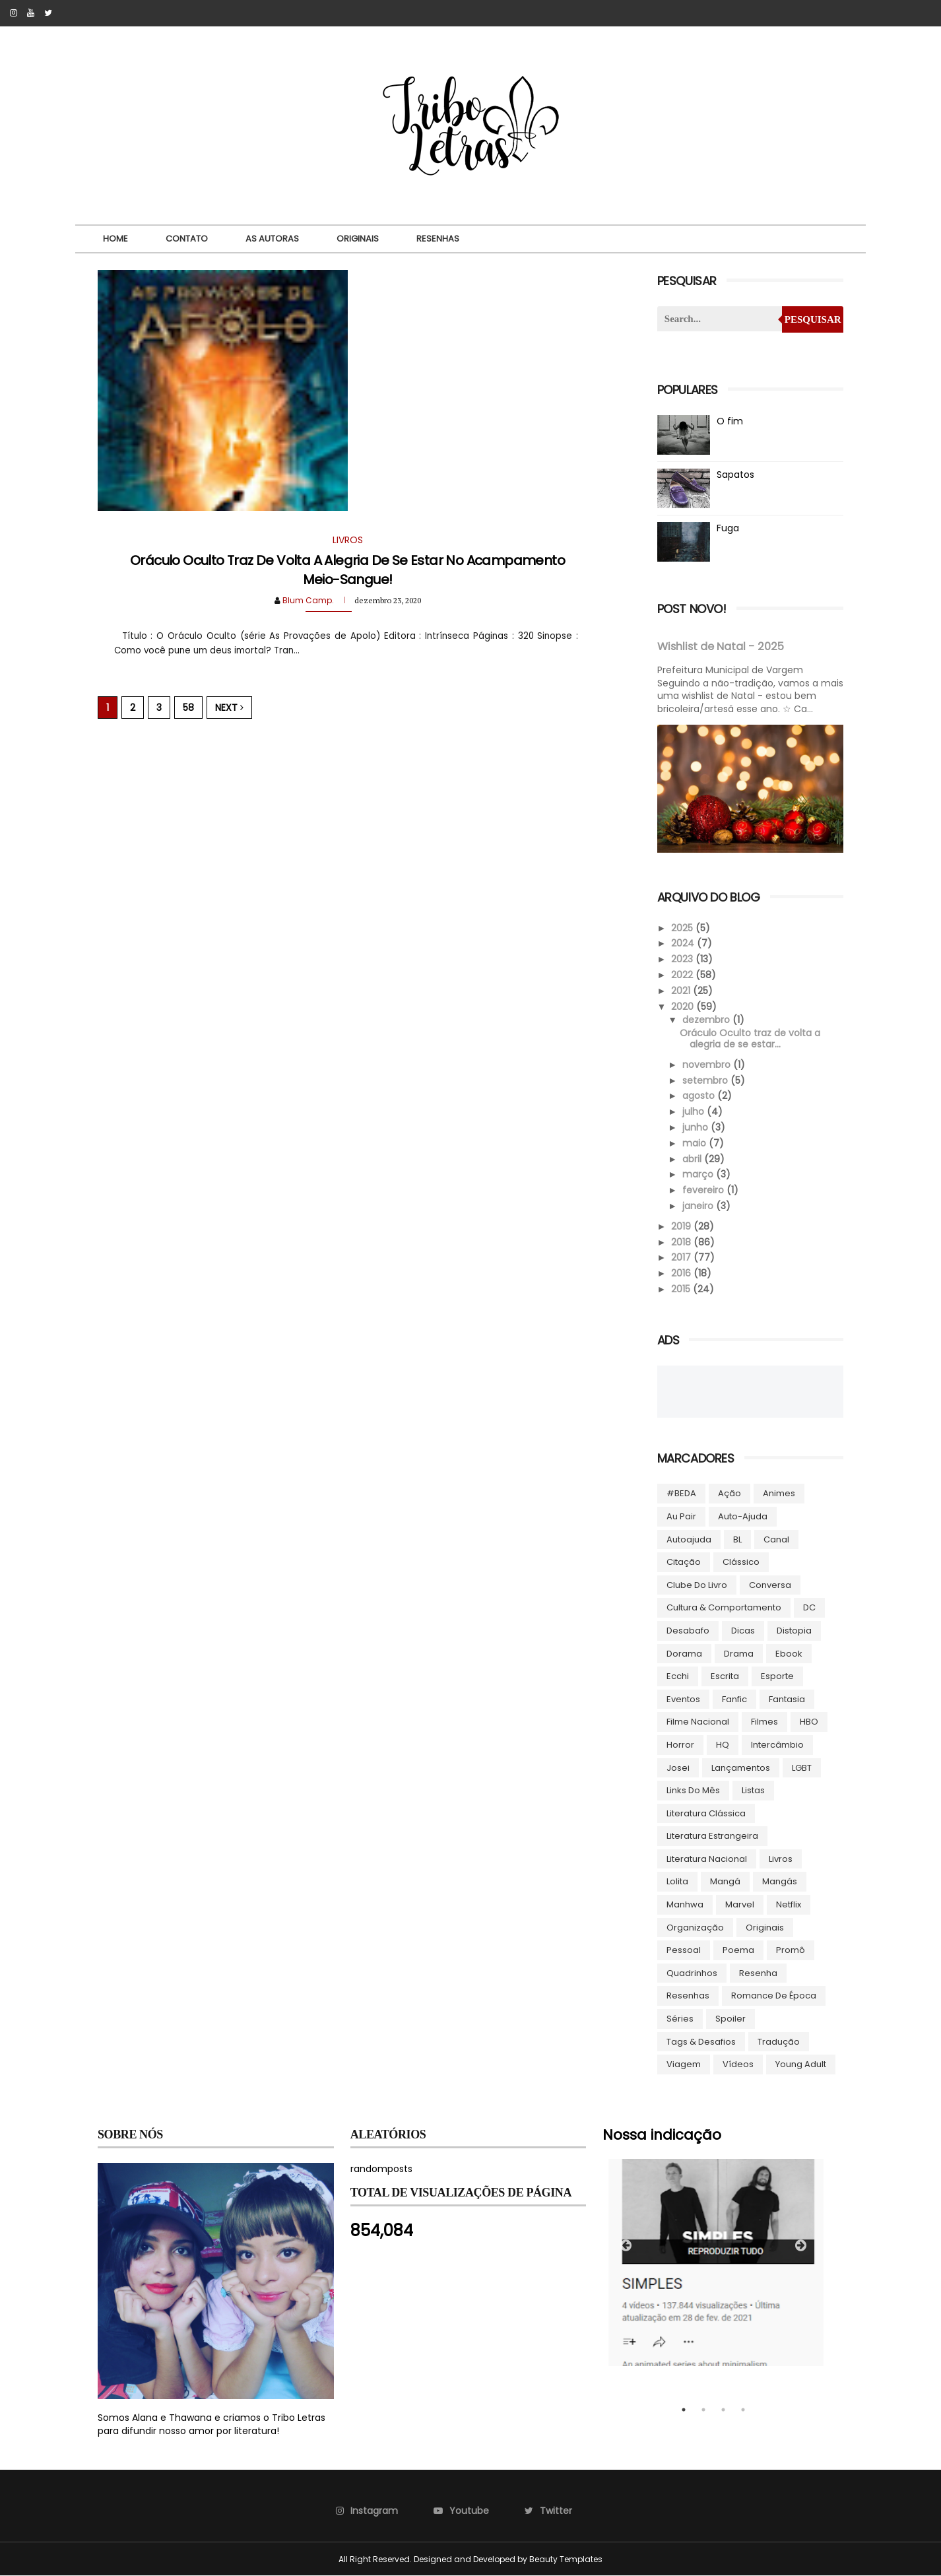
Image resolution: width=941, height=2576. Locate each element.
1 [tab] (683, 2409)
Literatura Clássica (706, 1813)
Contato (187, 238)
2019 (682, 1226)
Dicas (743, 1630)
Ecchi (677, 1676)
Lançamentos (740, 1768)
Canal (776, 1539)
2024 (684, 943)
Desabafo (687, 1630)
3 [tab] (723, 2409)
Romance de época (773, 1995)
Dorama (684, 1653)
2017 (682, 1257)
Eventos (683, 1699)
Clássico (741, 1562)
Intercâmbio (777, 1744)
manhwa (684, 1904)
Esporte (777, 1676)
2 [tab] (703, 2409)
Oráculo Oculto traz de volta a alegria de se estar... (750, 1038)
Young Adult (800, 2064)
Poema (738, 1950)
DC (809, 1607)
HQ (722, 1744)
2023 (683, 959)
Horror (680, 1744)
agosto (699, 1095)
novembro (707, 1064)
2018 (682, 1242)
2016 (682, 1273)
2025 (683, 928)
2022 (683, 974)
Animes (779, 1493)
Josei (678, 1768)
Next (229, 707)
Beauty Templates (565, 2559)
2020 (683, 1006)
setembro (706, 1080)
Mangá (725, 1881)
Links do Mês (693, 1790)
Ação (729, 1493)
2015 (682, 1289)
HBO (809, 1721)
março (699, 1174)
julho (694, 1111)
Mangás (779, 1881)
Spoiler (730, 2018)
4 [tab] (743, 2409)
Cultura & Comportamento (723, 1607)
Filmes (764, 1721)
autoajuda (688, 1539)
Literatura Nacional (706, 1859)
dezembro (707, 1019)
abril (693, 1159)
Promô (790, 1950)
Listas (753, 1790)
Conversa (770, 1585)
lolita (677, 1881)
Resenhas (437, 238)
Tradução (779, 2041)
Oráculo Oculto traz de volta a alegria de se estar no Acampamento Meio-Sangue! (347, 570)
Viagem (683, 2064)
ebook (788, 1653)
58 (188, 707)
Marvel (739, 1904)
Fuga (728, 528)
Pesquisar (813, 319)
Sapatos (735, 474)
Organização (695, 1927)
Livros (781, 1859)
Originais (358, 238)
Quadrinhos (691, 1973)
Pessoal (683, 1950)
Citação (683, 1562)
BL (737, 1539)
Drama (739, 1653)
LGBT (802, 1768)
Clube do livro (696, 1585)
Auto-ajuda (742, 1516)
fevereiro (704, 1190)
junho (696, 1127)
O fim (730, 421)
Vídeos (738, 2064)
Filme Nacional (697, 1721)
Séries (680, 2018)
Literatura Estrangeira (712, 1836)
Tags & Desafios (701, 2041)
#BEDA (681, 1493)
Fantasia (787, 1699)
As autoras (272, 238)
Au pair (681, 1516)
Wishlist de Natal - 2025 (720, 646)
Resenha (758, 1973)
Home (115, 238)
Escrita (725, 1676)
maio (695, 1143)
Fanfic (734, 1699)
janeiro (699, 1205)
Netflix (788, 1904)
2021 (682, 990)
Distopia (794, 1630)
